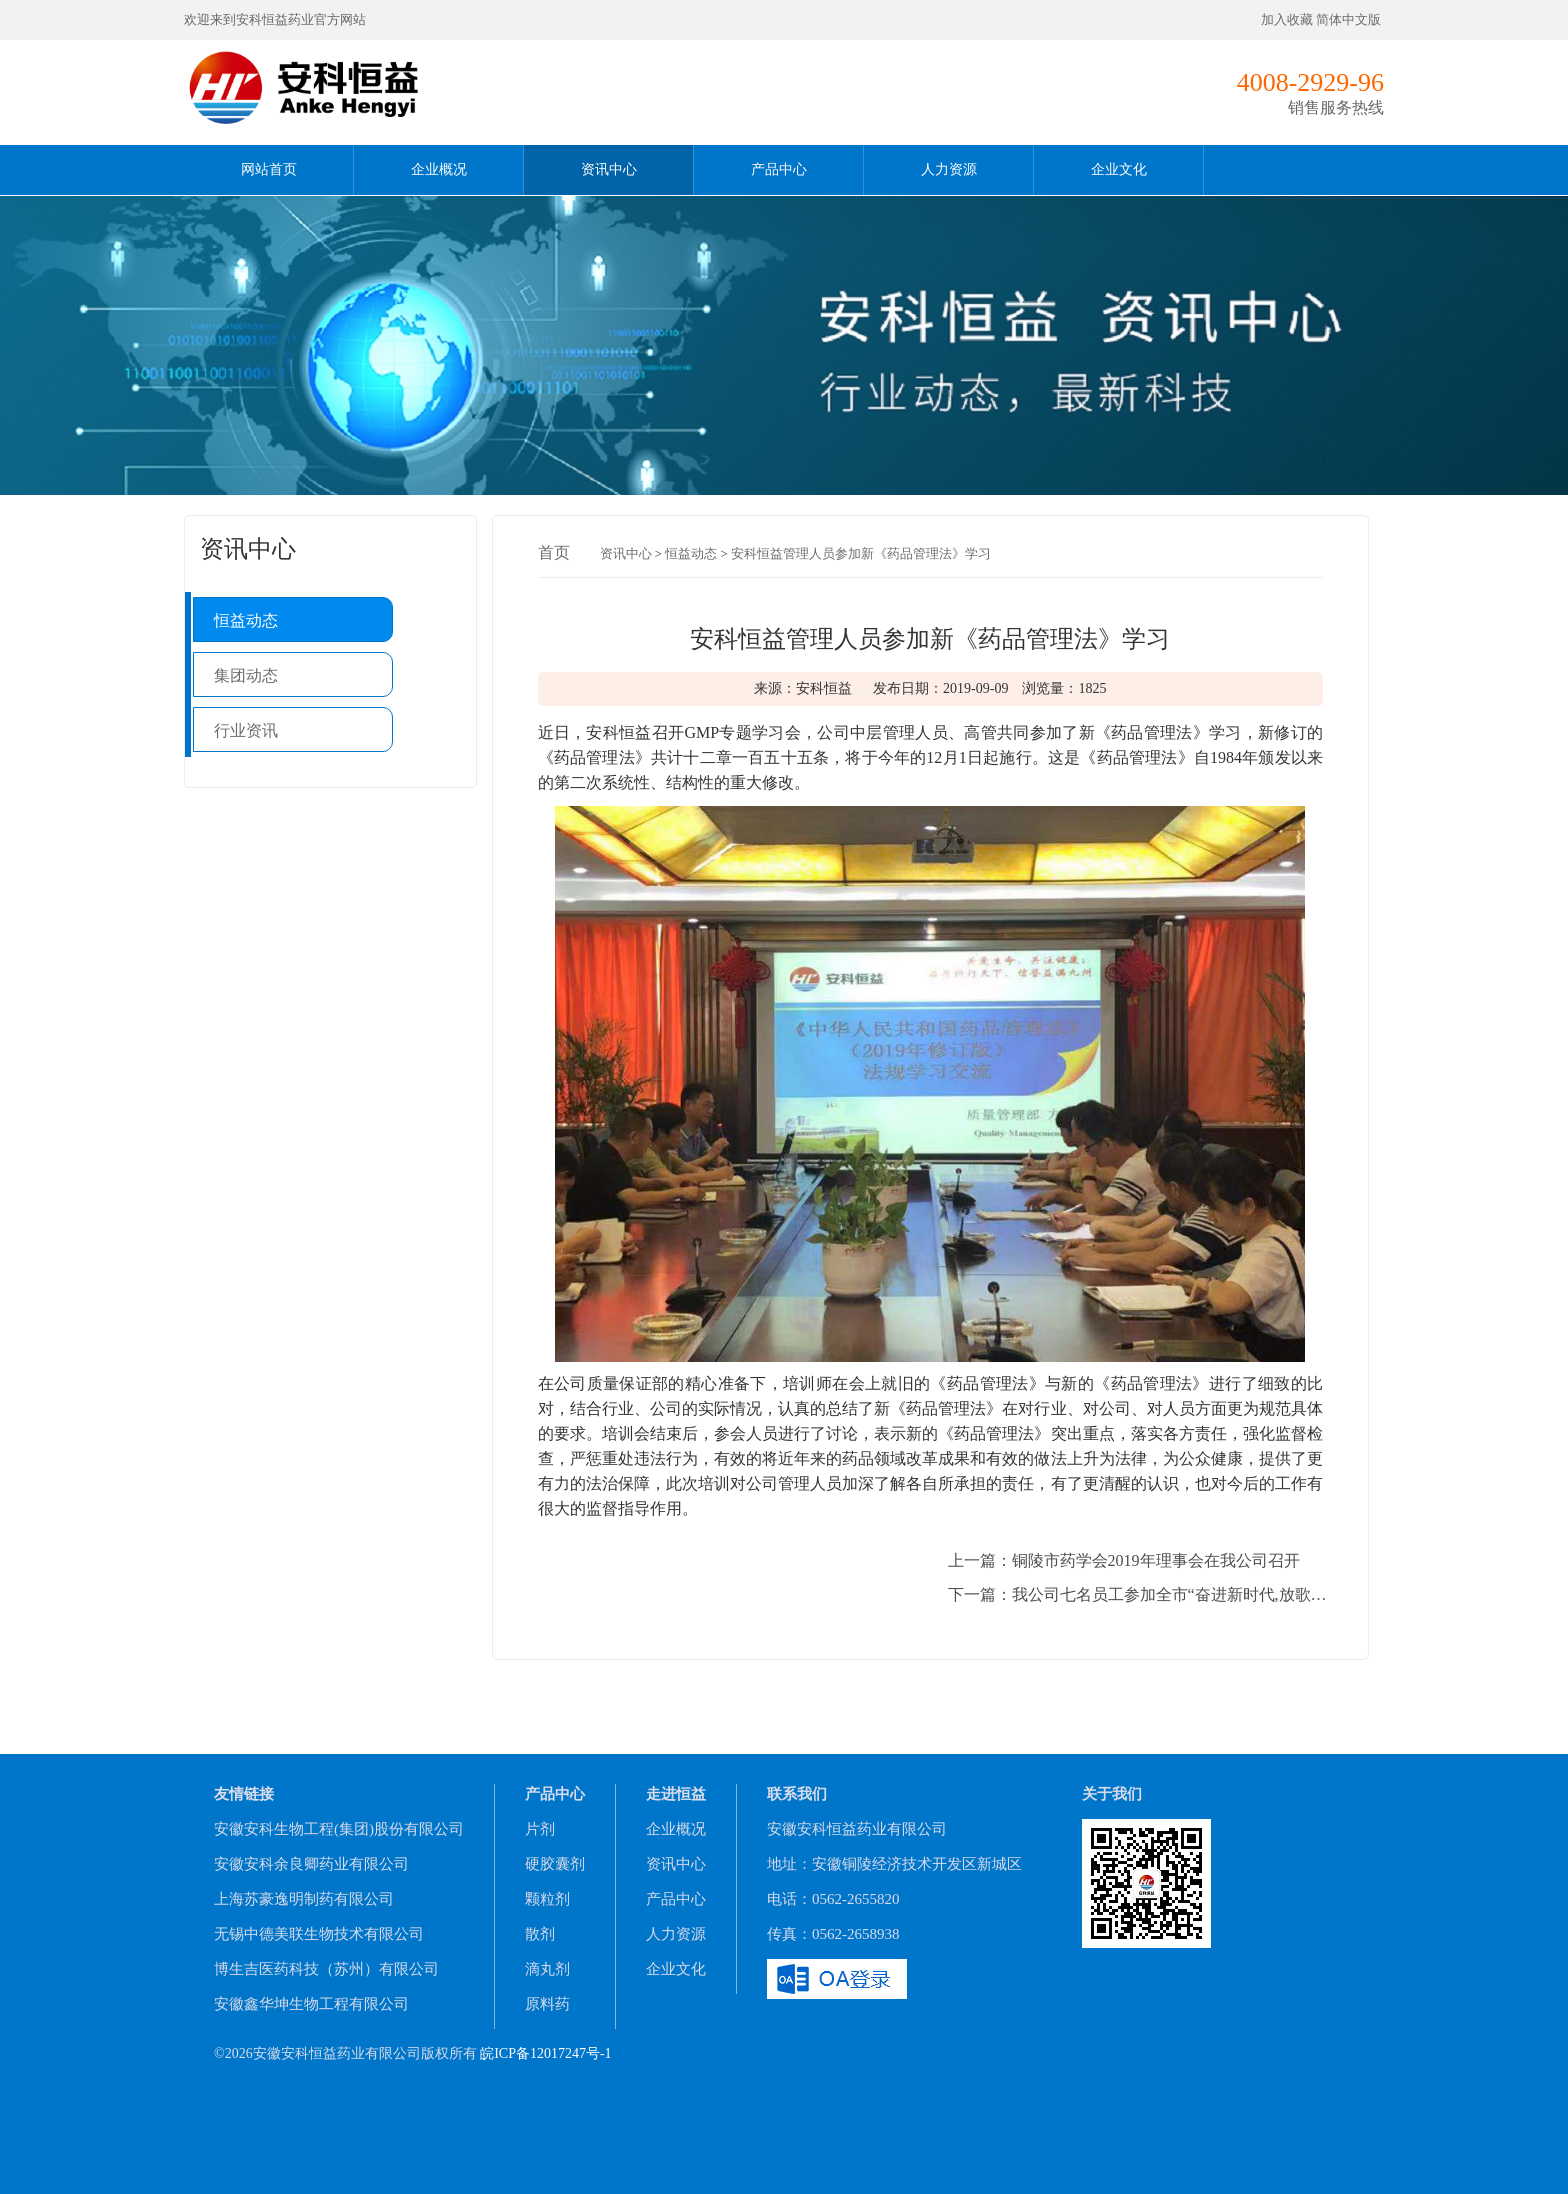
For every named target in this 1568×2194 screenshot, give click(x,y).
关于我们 (1112, 1794)
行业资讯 (246, 730)
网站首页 (269, 169)
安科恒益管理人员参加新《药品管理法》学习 (861, 553)
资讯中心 (609, 169)
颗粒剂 (547, 1899)
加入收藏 (1287, 19)
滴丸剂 (547, 1969)
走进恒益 (676, 1794)
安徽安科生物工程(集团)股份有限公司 (339, 1829)
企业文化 (1119, 169)
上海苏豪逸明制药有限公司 (304, 1899)
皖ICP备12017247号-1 (545, 2053)
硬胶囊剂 (555, 1864)
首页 (554, 552)
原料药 (547, 2004)
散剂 (540, 1934)
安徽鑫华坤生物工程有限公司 (311, 2004)
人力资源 (949, 169)
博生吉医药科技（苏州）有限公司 (326, 1969)
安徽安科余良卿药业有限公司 (311, 1864)
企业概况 (439, 169)
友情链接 (244, 1794)
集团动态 (246, 675)
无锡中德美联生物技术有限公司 (319, 1934)
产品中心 (779, 169)
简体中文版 (1350, 19)
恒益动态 (246, 620)
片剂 (540, 1829)
